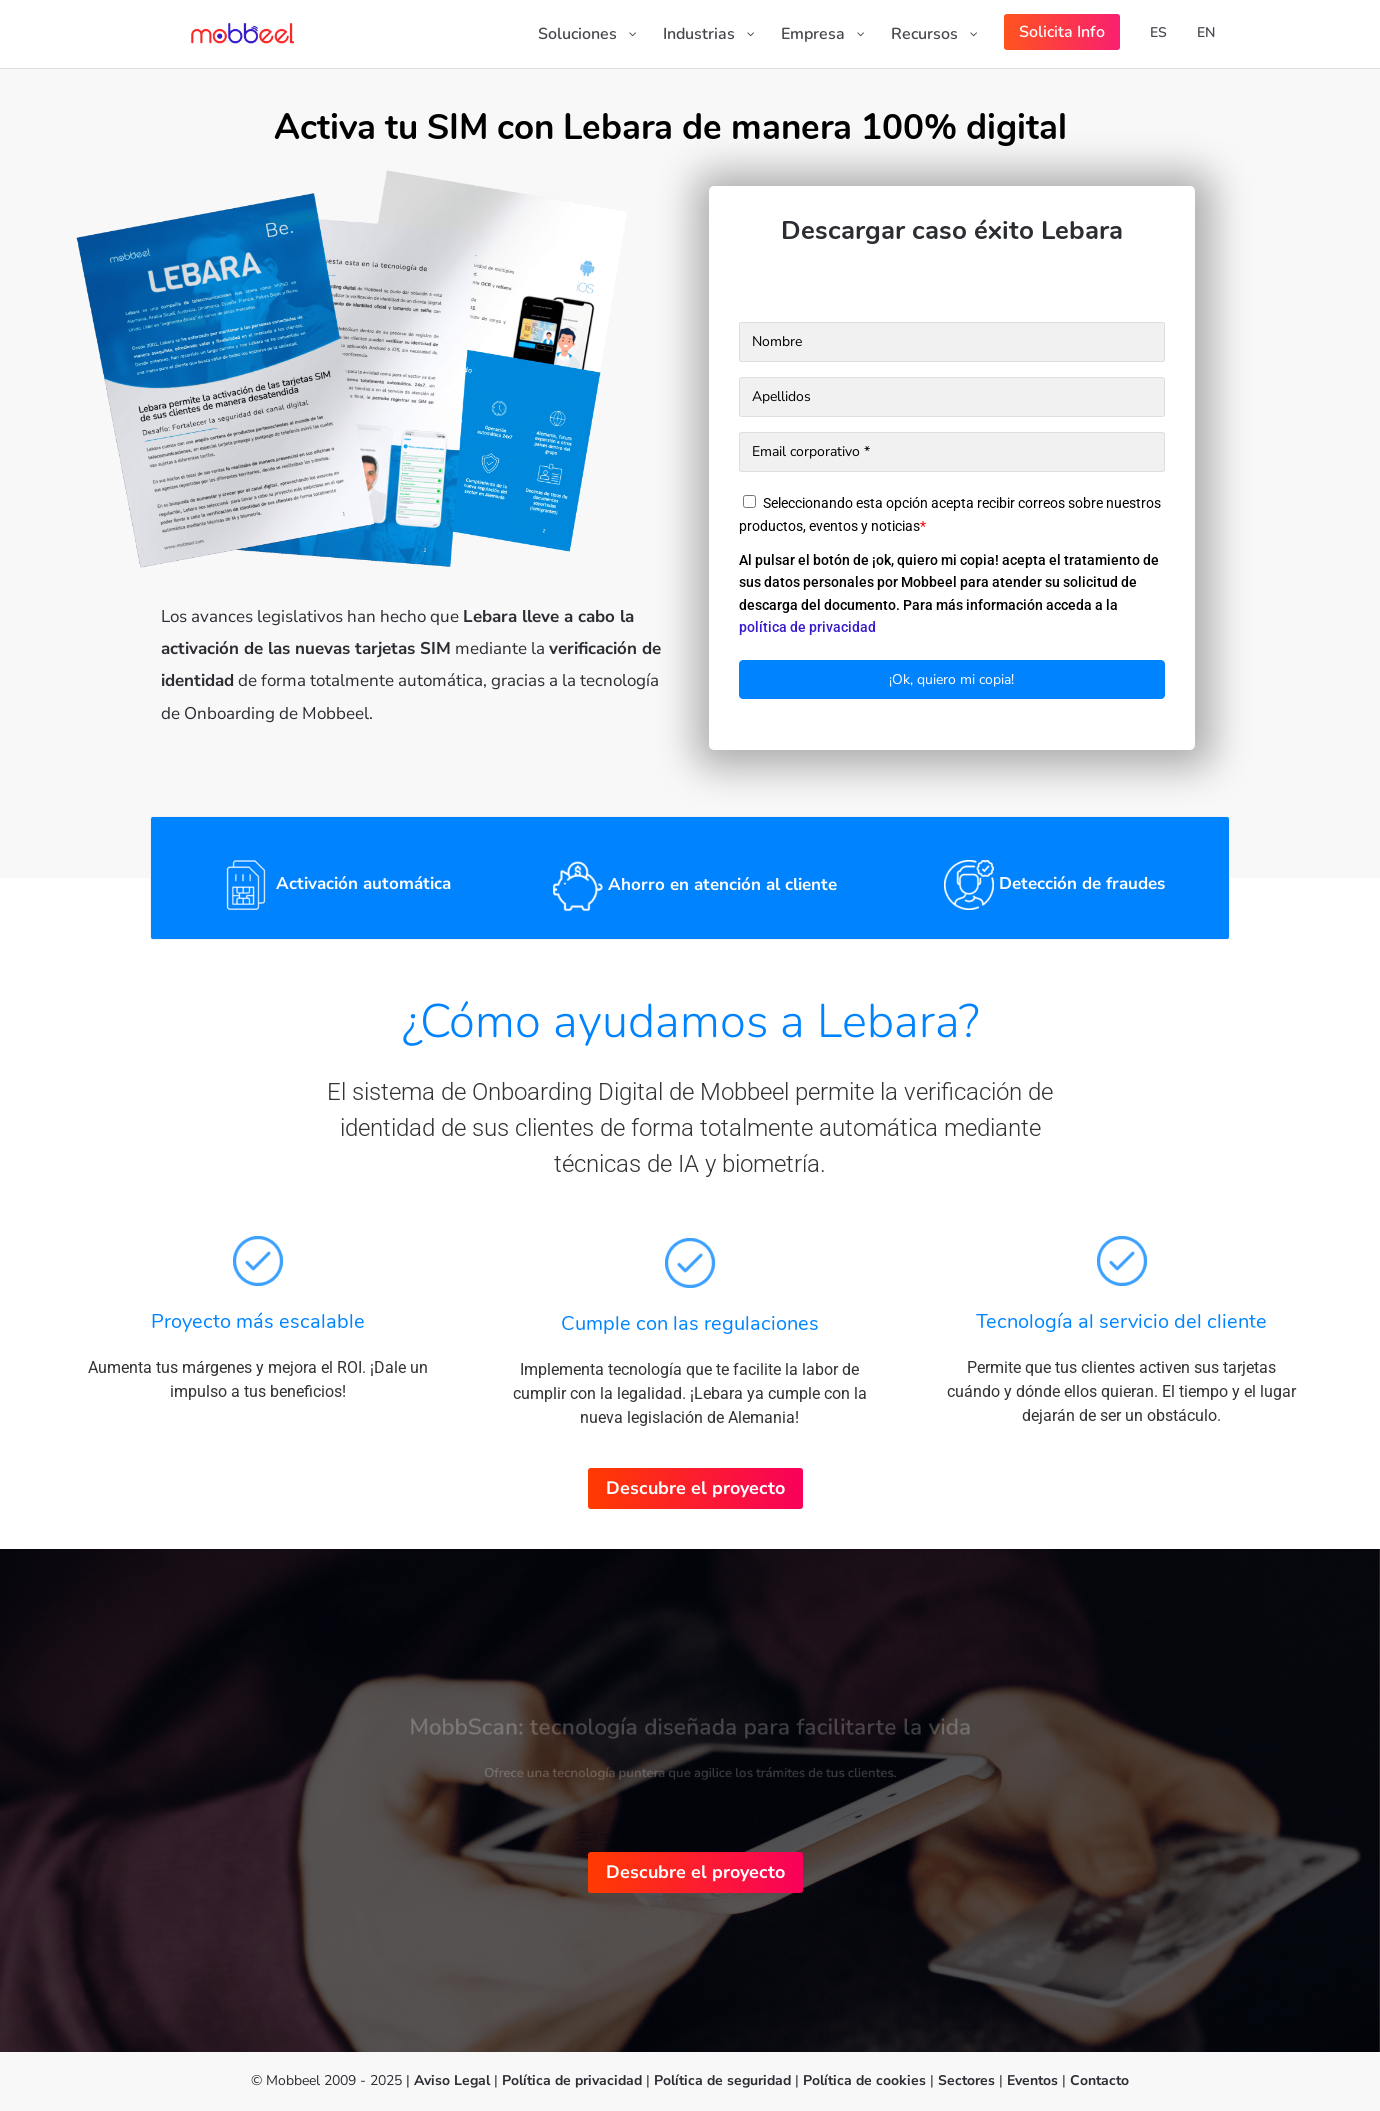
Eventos (1032, 2080)
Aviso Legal (452, 2080)
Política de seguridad (724, 2080)
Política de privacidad (574, 2080)
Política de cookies (864, 2080)
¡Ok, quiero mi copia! (951, 679)
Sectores (966, 2080)
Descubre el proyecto (695, 1488)
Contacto (1099, 2080)
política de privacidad (807, 627)
